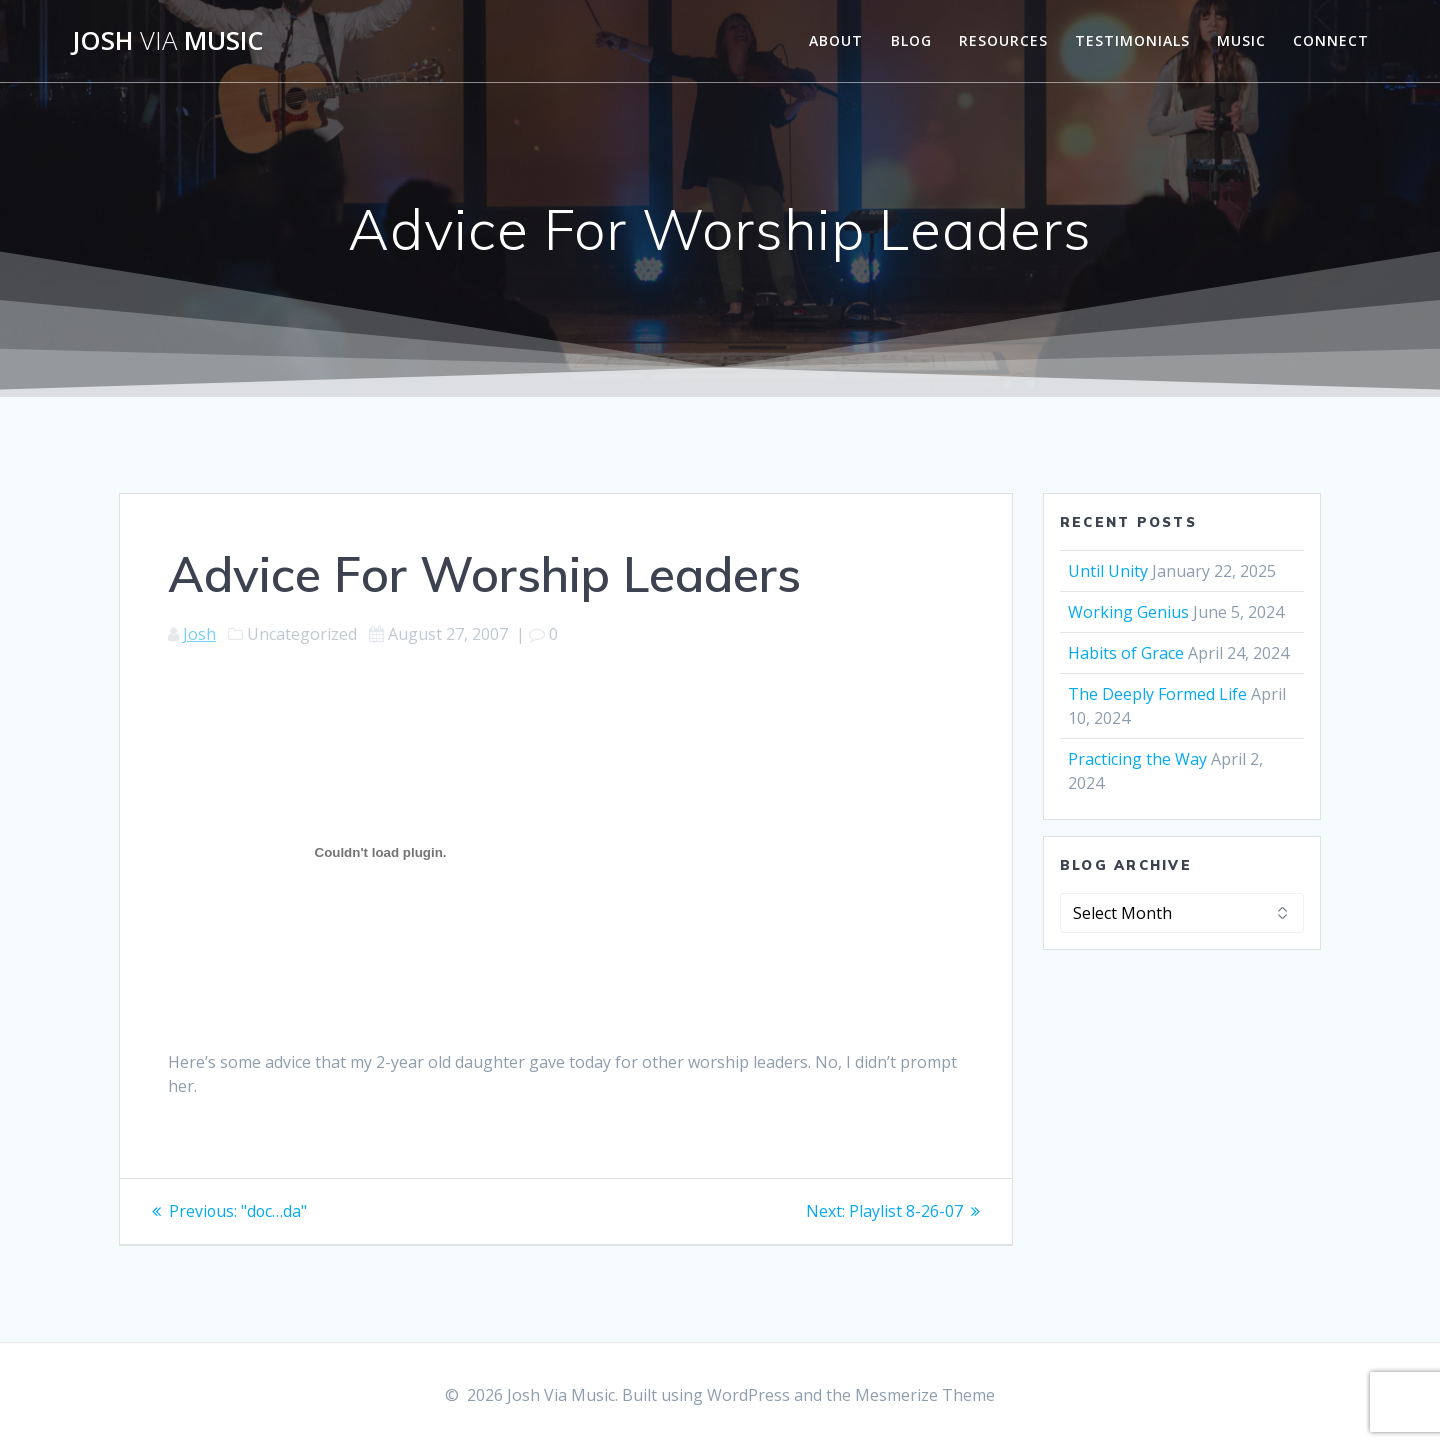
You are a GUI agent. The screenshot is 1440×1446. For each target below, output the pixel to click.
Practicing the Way (1137, 759)
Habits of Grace (1126, 653)
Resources (1003, 40)
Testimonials (1132, 40)
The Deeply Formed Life (1157, 694)
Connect (1331, 40)
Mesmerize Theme (925, 1395)
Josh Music (168, 41)
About (836, 40)
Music (1241, 40)
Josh (199, 634)
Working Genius (1128, 612)
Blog (911, 40)
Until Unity (1108, 571)
